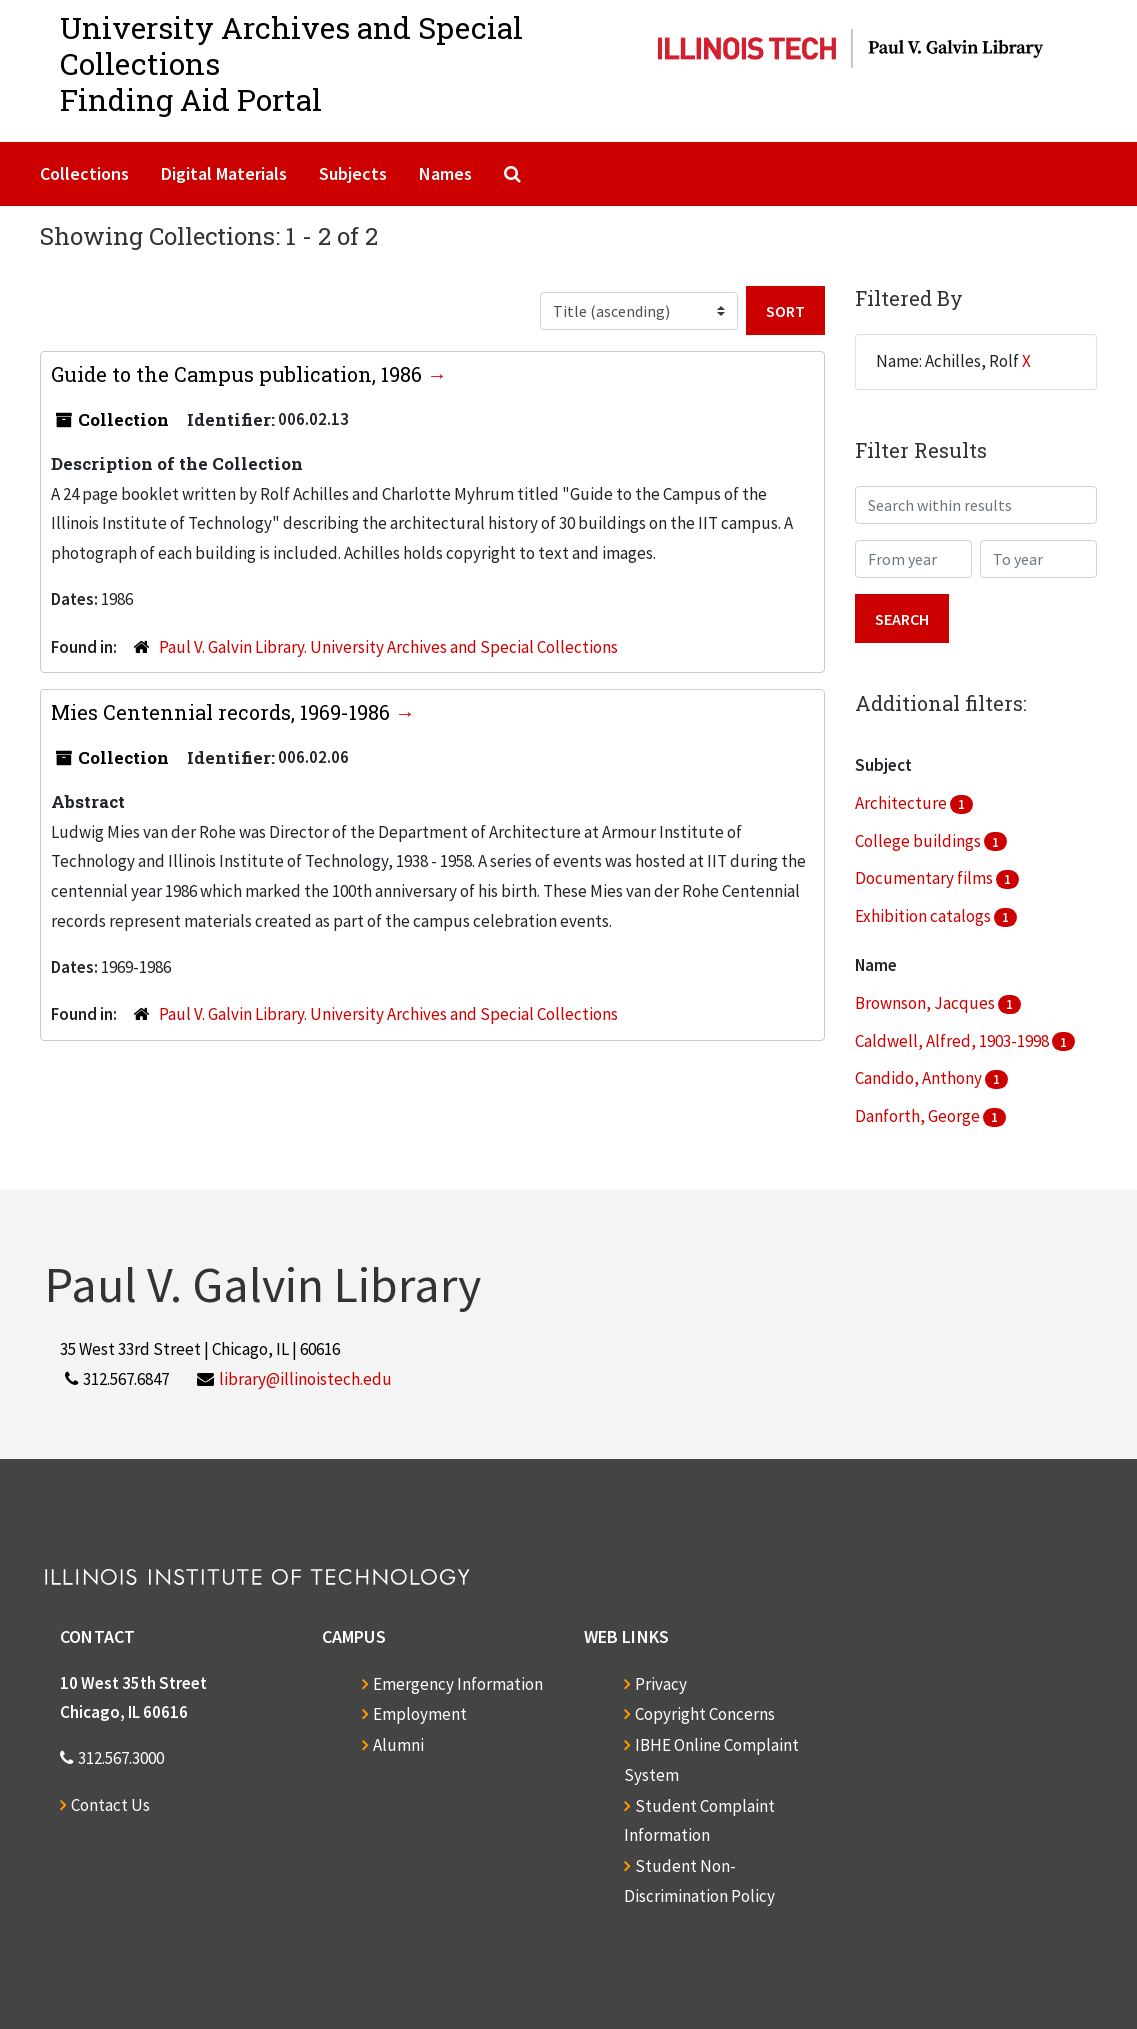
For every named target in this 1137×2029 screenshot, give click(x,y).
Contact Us (110, 1805)
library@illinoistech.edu (305, 1379)
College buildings (919, 841)
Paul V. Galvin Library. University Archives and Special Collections (388, 647)
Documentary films (925, 878)
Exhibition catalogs (924, 916)
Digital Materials (224, 173)
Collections (84, 173)
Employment (420, 1714)
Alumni (398, 1745)
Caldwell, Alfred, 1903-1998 (953, 1041)
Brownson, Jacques (926, 1003)
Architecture (902, 803)
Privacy (661, 1684)
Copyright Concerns (705, 1714)
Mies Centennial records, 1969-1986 (223, 712)
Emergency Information (458, 1684)
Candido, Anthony (920, 1078)
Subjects (353, 173)
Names (445, 173)
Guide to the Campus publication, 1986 (239, 374)
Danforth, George (919, 1116)
